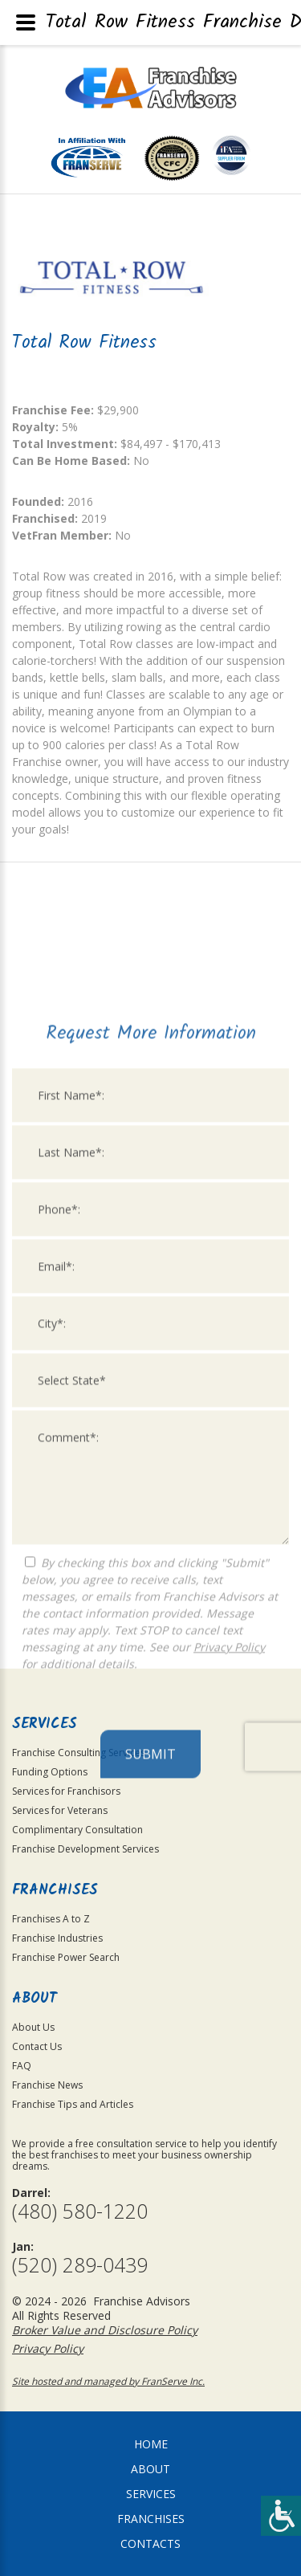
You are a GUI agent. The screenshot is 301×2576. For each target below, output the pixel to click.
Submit (150, 2011)
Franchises (151, 2518)
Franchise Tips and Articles (72, 2104)
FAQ (21, 2066)
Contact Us (37, 2046)
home (151, 2444)
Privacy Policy (229, 1903)
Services (151, 2493)
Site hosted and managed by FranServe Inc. (108, 2381)
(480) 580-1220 (80, 2211)
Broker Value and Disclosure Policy (104, 2330)
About (150, 2468)
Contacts (150, 2543)
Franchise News (47, 2085)
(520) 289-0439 (80, 2265)
